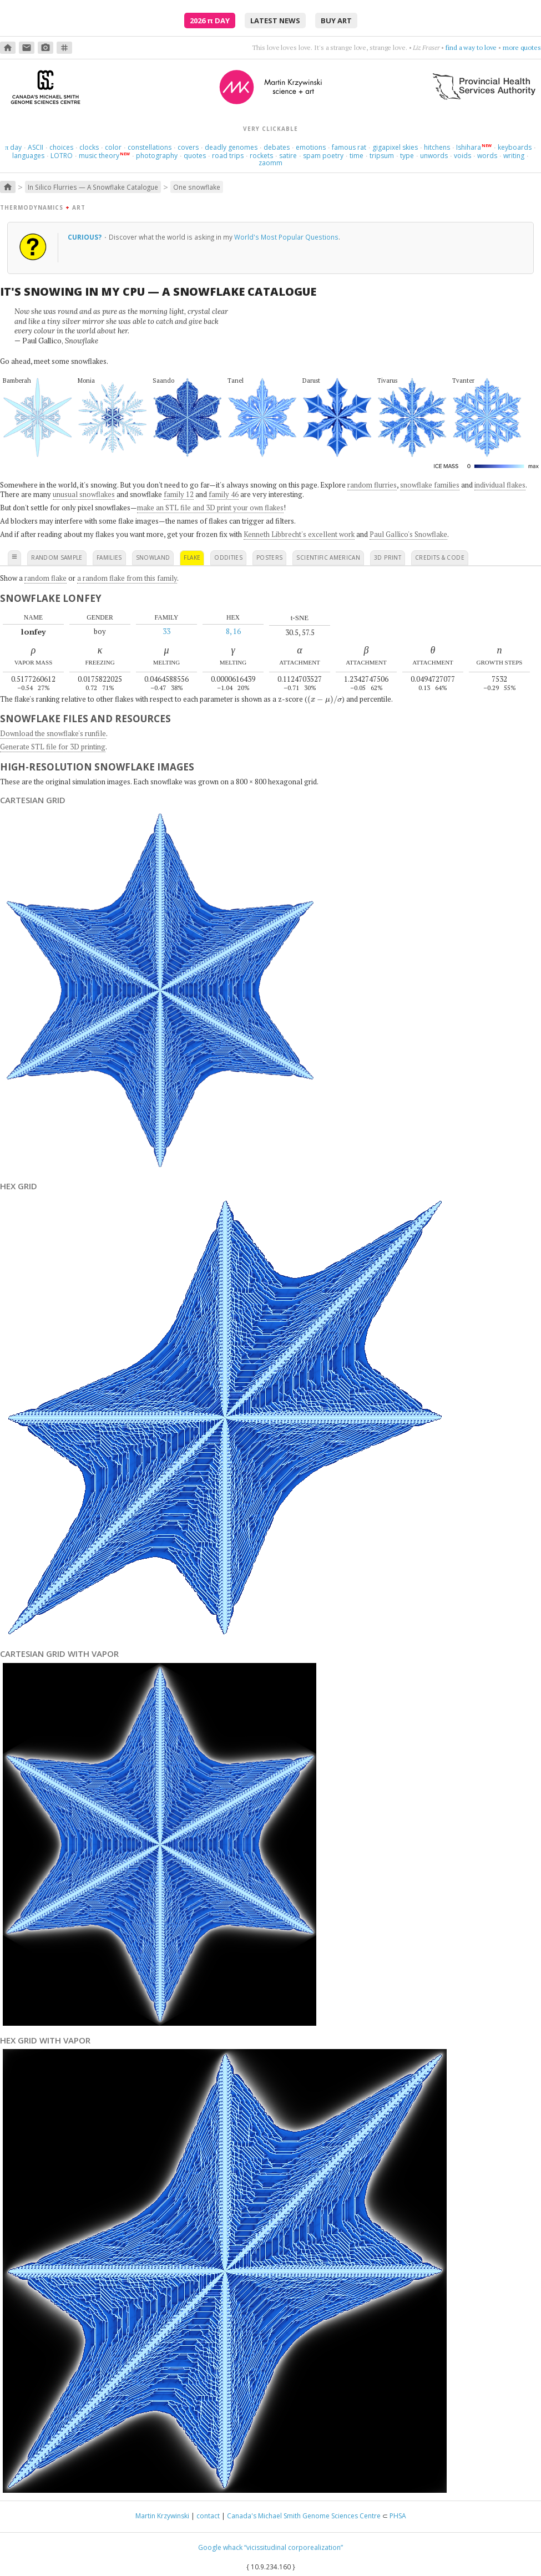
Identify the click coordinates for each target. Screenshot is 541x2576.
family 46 (224, 494)
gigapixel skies (395, 147)
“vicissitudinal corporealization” (293, 2547)
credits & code (439, 557)
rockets (261, 155)
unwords (434, 155)
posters (269, 557)
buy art (336, 21)
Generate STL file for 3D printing (52, 747)
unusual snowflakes (84, 494)
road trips (228, 155)
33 (166, 631)
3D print (387, 557)
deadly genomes (231, 147)
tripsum (382, 155)
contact (208, 2516)
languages (28, 155)
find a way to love (471, 47)
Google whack (220, 2547)
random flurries (372, 485)
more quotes (522, 47)
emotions (311, 147)
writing (513, 155)
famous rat (349, 147)
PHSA (398, 2516)
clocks (89, 147)
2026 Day (210, 21)
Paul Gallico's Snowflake (408, 534)
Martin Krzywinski (162, 2516)
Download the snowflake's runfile (53, 733)
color (113, 147)
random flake (45, 578)
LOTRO (61, 155)
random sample (57, 557)
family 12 (179, 494)
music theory (99, 155)
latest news (275, 21)
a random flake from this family (127, 578)
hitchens (437, 147)
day (13, 147)
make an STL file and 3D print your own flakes (210, 508)
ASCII (35, 147)
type (407, 155)
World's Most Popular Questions (286, 236)
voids (462, 155)
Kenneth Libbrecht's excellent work (299, 534)
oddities (228, 557)
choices (61, 147)
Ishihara (468, 147)
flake (192, 557)
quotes (195, 155)
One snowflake (196, 186)
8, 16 (233, 631)
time (356, 155)
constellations (149, 147)
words (487, 155)
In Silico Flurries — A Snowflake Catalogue (93, 186)
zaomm (270, 163)
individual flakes (499, 485)
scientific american (328, 557)
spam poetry (323, 155)
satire (288, 155)
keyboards (515, 147)
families (109, 557)
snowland (153, 557)
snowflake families (429, 485)
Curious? (85, 236)
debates (277, 147)
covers (188, 147)
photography (157, 155)
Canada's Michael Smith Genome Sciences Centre (304, 2516)
